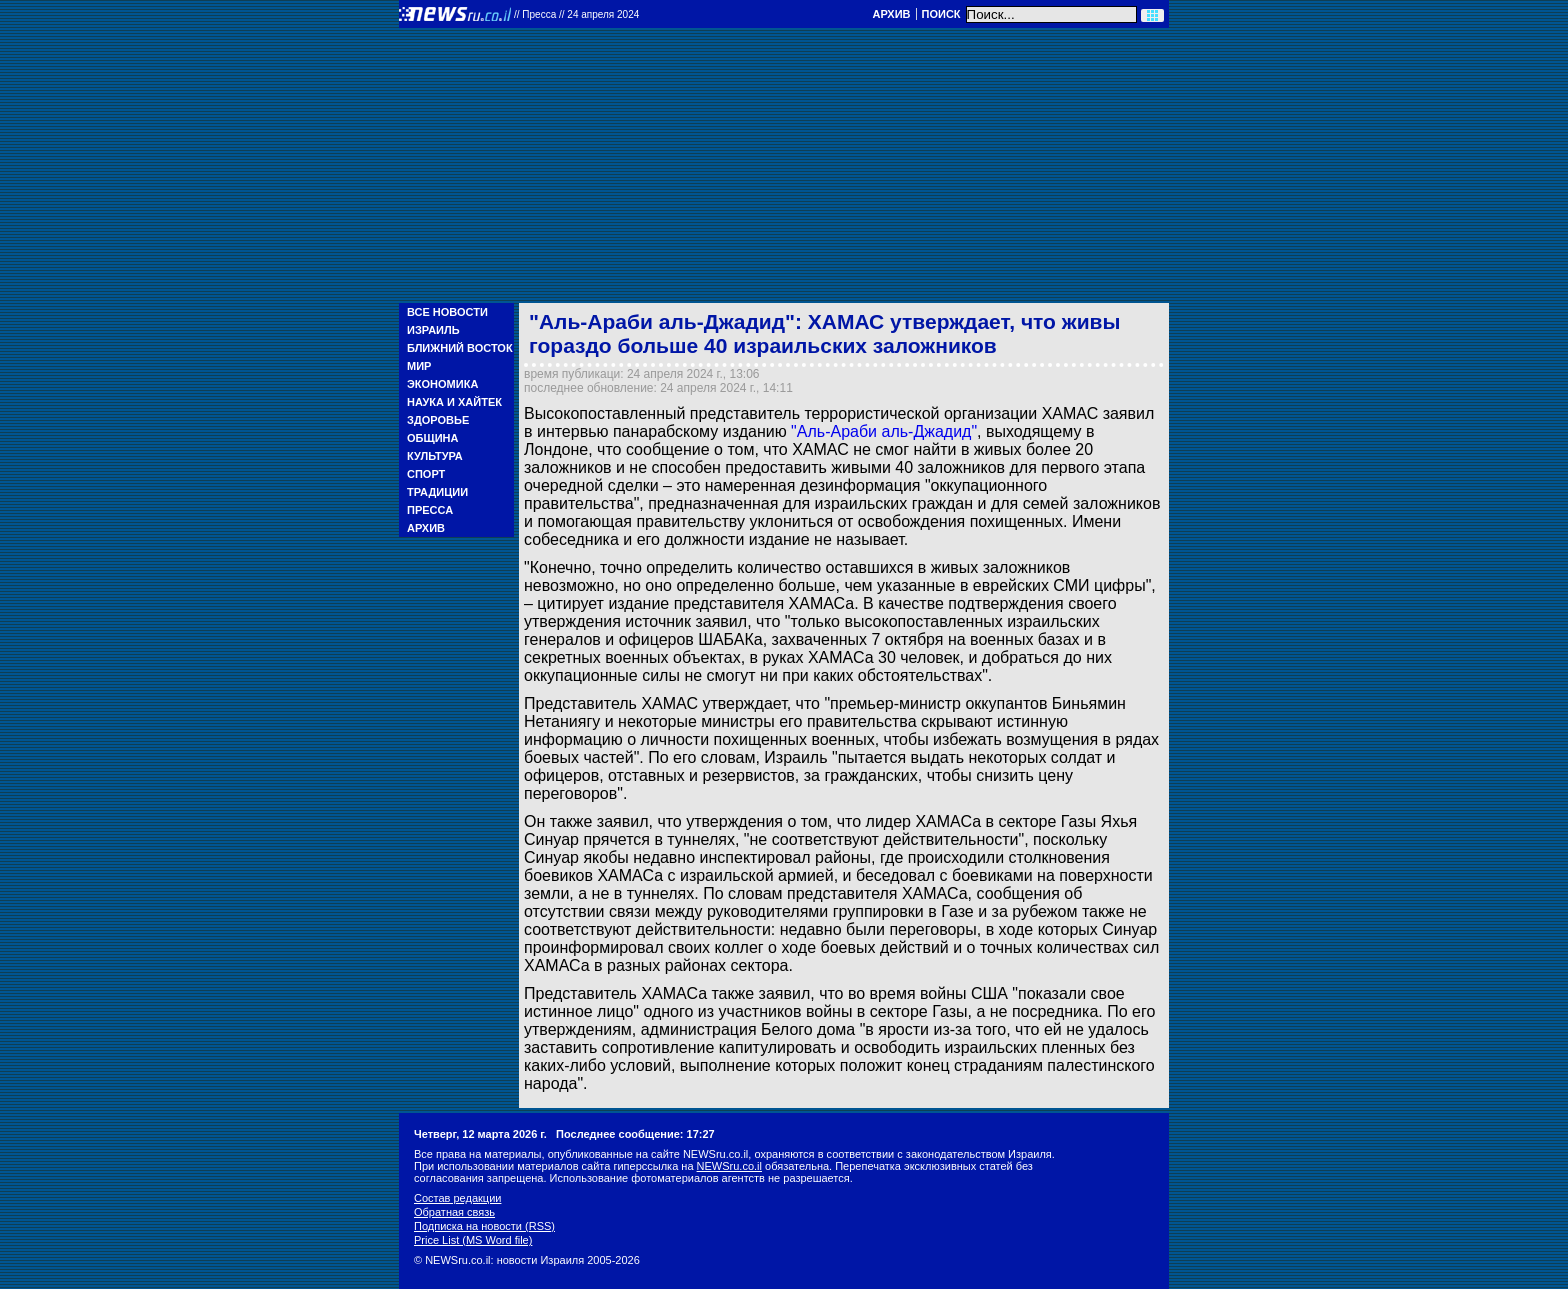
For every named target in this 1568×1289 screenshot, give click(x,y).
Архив (891, 14)
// (576, 14)
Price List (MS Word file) (473, 1240)
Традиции (437, 492)
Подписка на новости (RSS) (484, 1226)
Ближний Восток (460, 348)
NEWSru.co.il (729, 1166)
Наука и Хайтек (454, 402)
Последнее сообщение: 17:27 (635, 1134)
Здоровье (438, 420)
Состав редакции (457, 1198)
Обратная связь (454, 1212)
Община (432, 438)
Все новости (447, 312)
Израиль (433, 330)
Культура (435, 456)
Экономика (442, 384)
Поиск (941, 14)
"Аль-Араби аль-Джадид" (884, 431)
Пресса (430, 510)
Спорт (426, 474)
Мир (419, 366)
